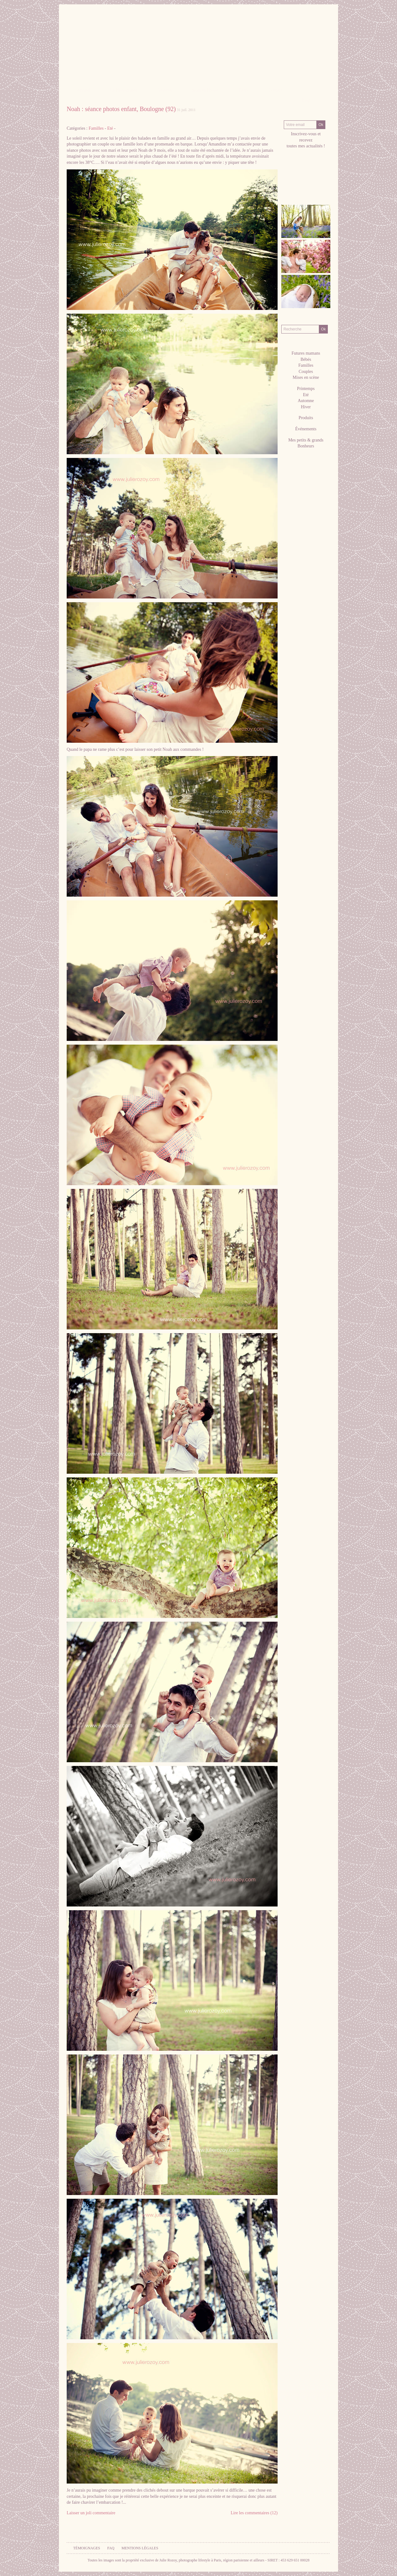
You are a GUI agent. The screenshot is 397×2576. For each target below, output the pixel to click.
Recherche (305, 319)
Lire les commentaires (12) (254, 2513)
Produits (306, 417)
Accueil (83, 90)
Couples (306, 371)
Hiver (306, 407)
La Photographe (124, 90)
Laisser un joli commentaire (91, 2513)
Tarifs (243, 90)
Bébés (306, 359)
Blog (305, 100)
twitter (306, 182)
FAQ (110, 2548)
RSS (289, 188)
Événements (305, 429)
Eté (110, 128)
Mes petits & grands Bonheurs (305, 443)
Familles (96, 128)
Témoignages (86, 2548)
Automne (306, 400)
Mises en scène (306, 377)
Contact (275, 90)
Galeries (165, 90)
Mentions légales (140, 2548)
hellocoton (315, 182)
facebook (289, 182)
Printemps (306, 388)
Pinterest (298, 182)
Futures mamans (306, 353)
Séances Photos (205, 90)
